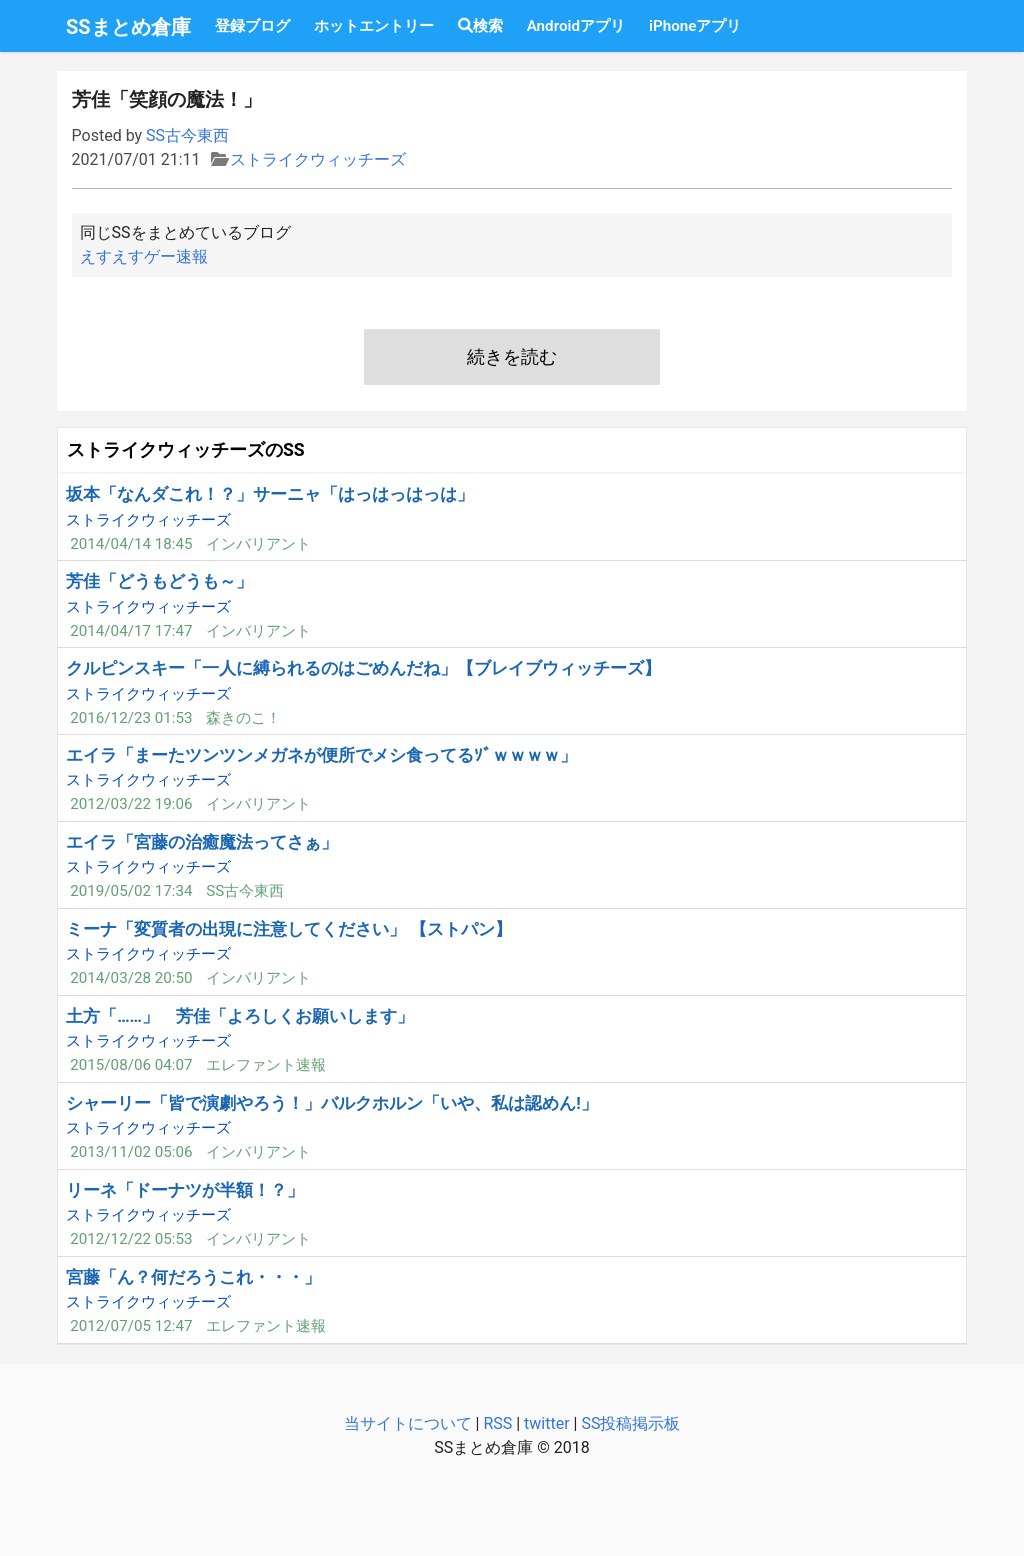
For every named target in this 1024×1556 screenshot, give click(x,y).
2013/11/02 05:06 (131, 1152)
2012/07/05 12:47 (131, 1326)
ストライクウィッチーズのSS (186, 450)
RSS (497, 1423)
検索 (480, 26)
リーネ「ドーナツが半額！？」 (185, 1190)
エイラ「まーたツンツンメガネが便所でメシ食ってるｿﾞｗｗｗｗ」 (321, 755)
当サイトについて (408, 1423)
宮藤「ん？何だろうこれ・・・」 (193, 1277)
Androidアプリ (576, 26)
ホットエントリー (374, 26)
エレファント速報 (266, 1065)
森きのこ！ (243, 718)
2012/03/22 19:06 (131, 804)
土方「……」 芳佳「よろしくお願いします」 (240, 1016)
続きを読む (512, 357)
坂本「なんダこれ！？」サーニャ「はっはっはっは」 (270, 494)
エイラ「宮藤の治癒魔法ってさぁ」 (202, 842)
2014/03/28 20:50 (131, 978)
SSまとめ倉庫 (128, 27)
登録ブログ (252, 26)
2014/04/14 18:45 (131, 544)
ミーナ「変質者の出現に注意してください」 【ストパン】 (289, 929)
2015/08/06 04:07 (131, 1065)
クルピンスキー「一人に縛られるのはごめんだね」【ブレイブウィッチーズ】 (363, 668)
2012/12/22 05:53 (131, 1239)
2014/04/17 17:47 (131, 631)
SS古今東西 (187, 135)
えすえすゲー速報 (144, 256)
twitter (547, 1423)
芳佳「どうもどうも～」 (159, 581)
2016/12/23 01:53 (131, 718)
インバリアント (258, 544)
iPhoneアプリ (695, 26)
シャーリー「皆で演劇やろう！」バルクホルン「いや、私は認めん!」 (332, 1103)
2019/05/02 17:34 (131, 891)
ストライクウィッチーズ (318, 159)
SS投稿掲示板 (630, 1423)
